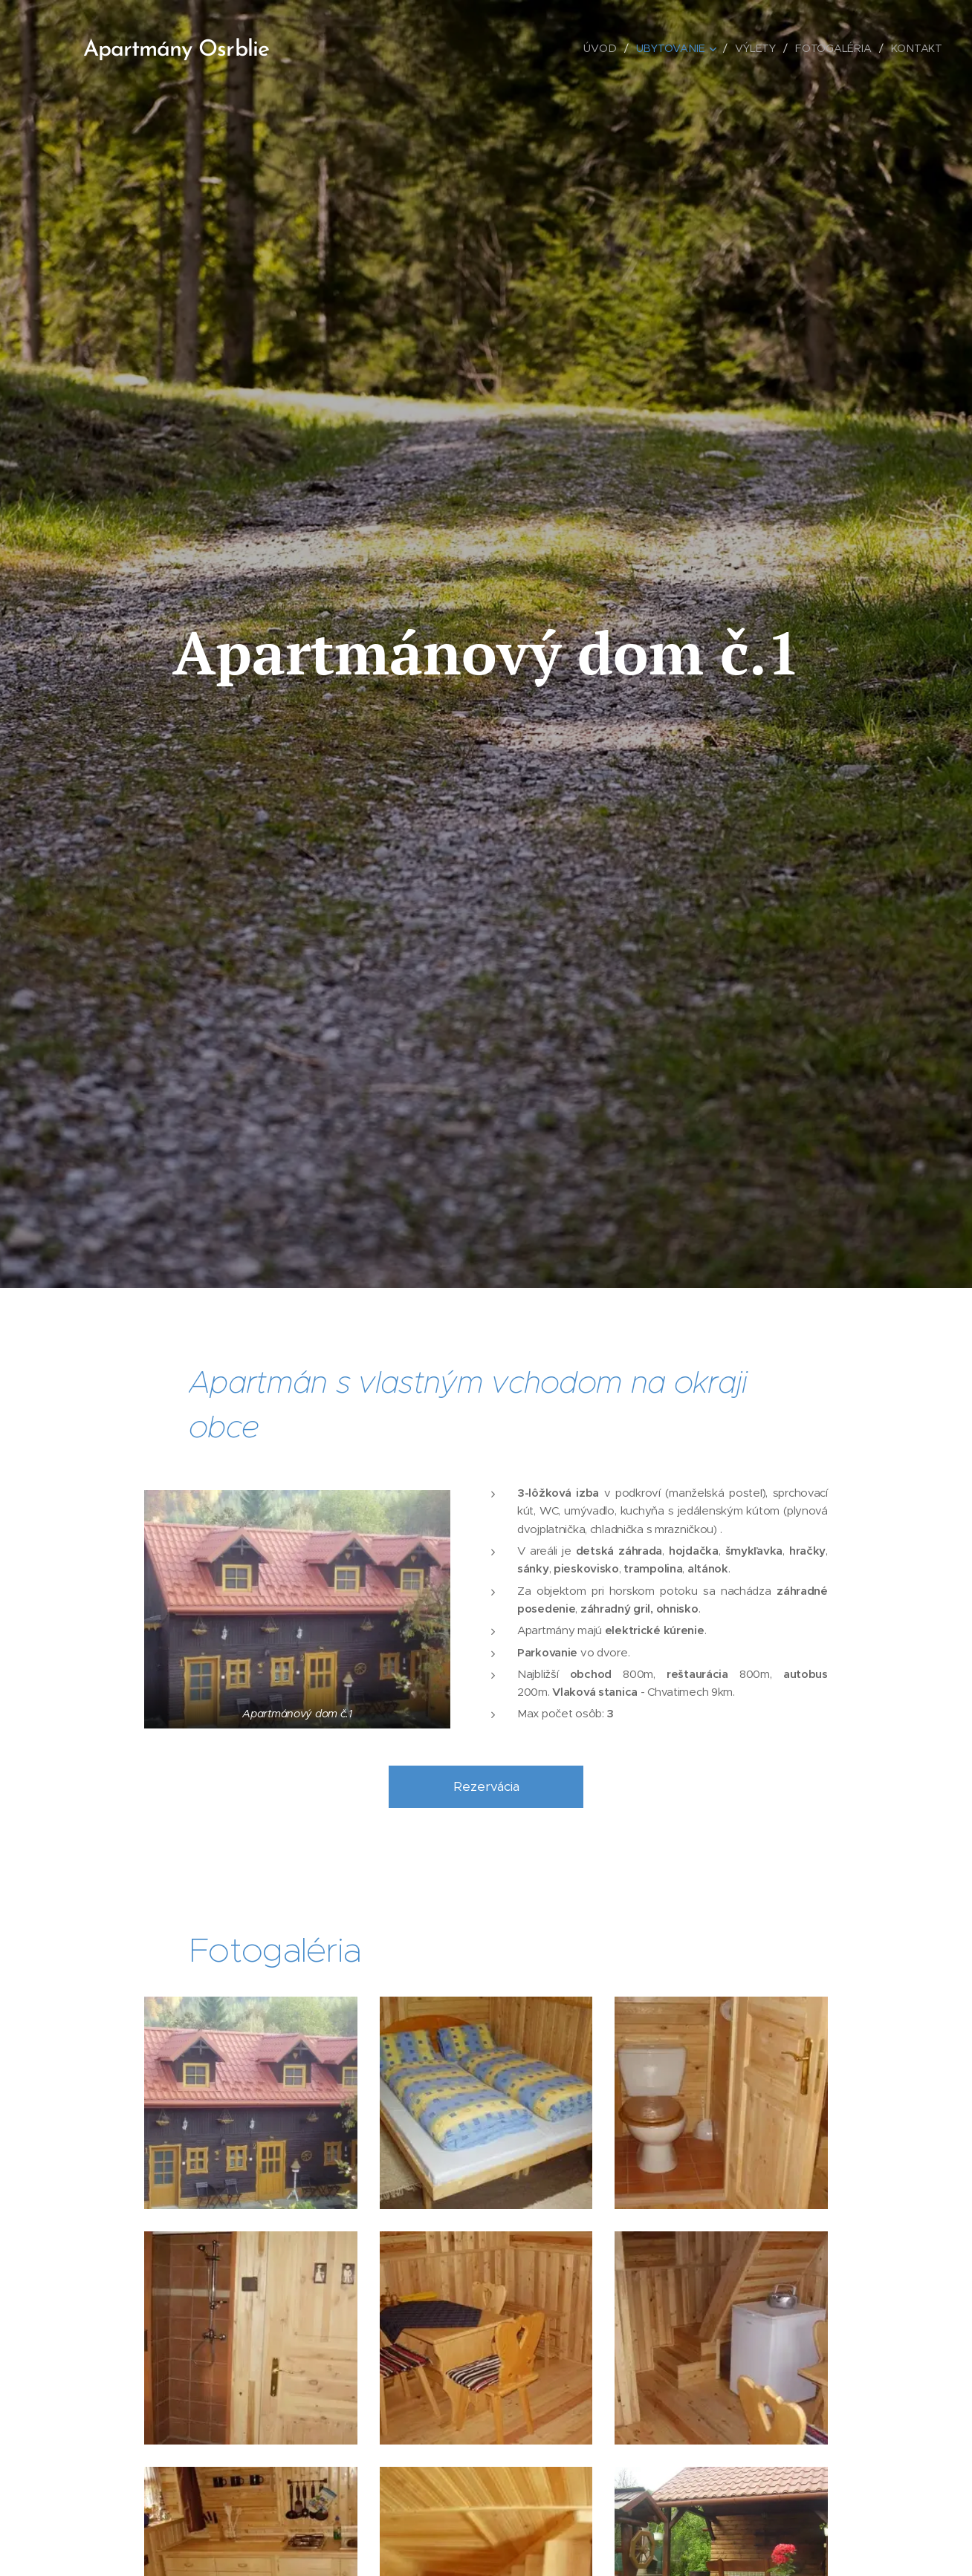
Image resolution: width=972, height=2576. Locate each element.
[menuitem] (603, 48)
